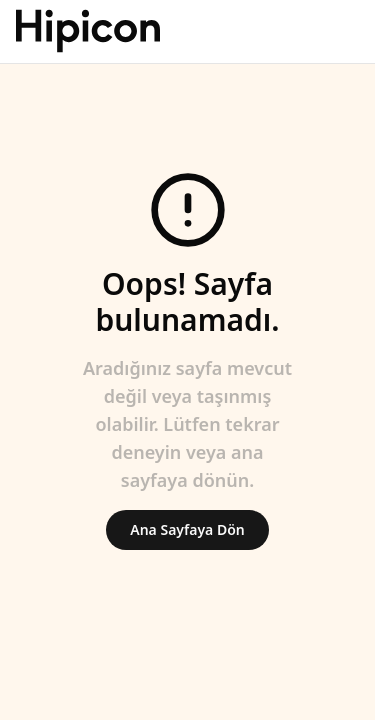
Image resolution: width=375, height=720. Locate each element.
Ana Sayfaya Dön (187, 529)
